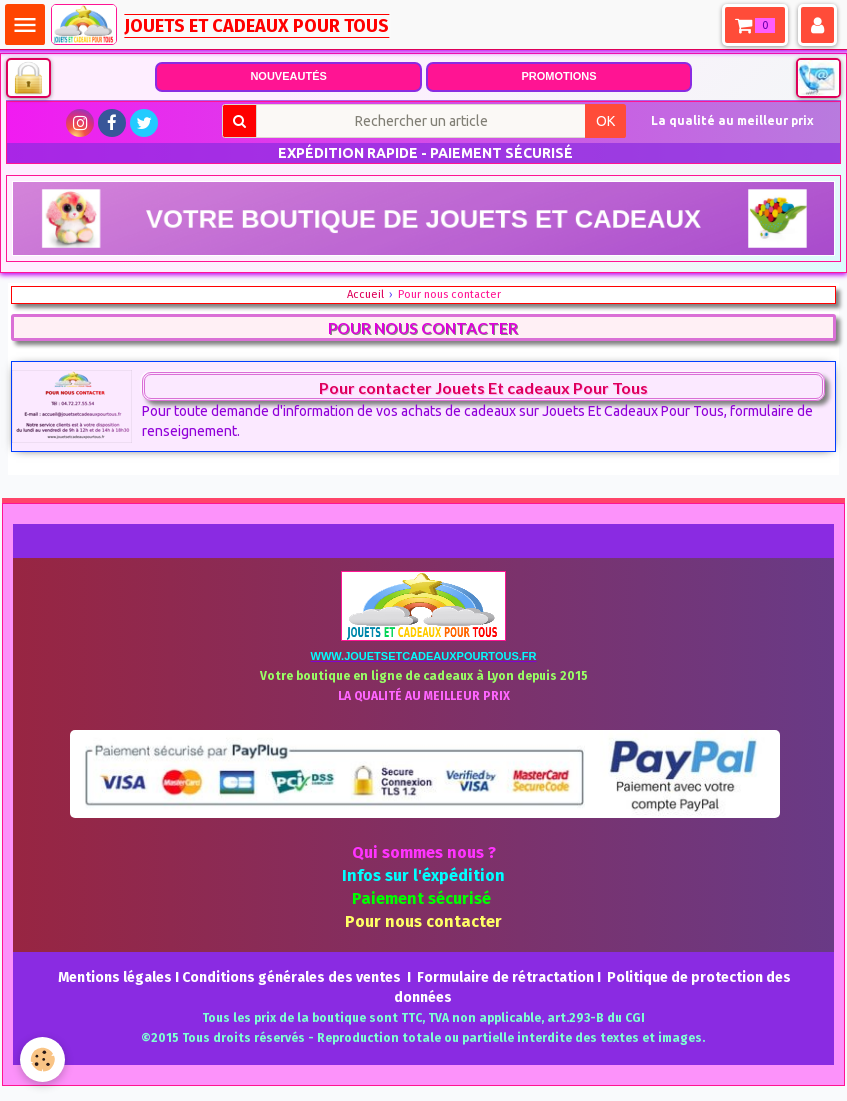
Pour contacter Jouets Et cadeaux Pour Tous (483, 387)
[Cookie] (42, 1059)
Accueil (365, 294)
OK (605, 121)
